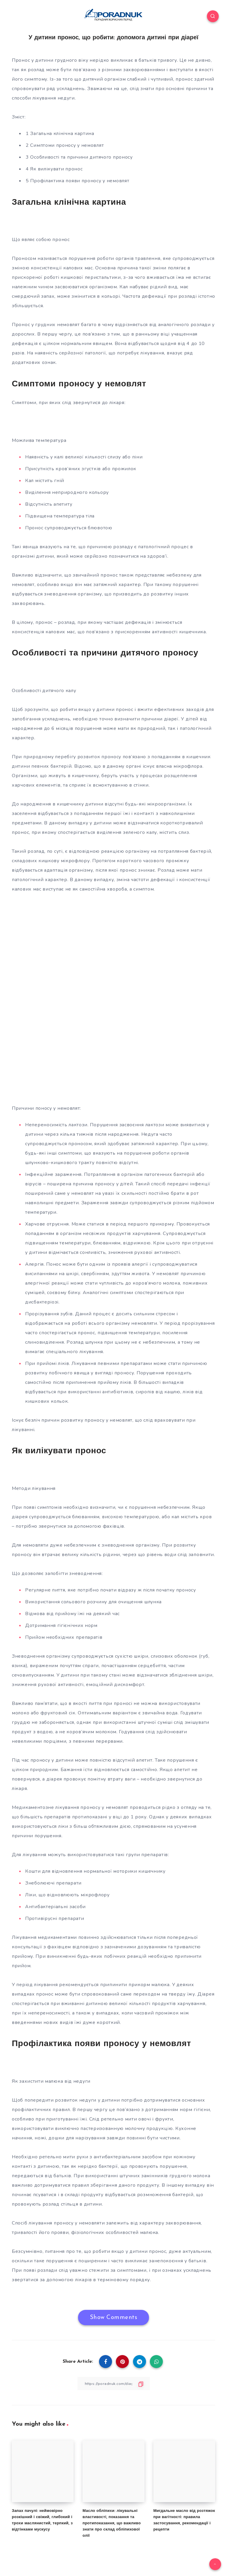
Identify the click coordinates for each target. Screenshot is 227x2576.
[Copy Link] (113, 2383)
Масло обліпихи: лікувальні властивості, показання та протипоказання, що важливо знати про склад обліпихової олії (111, 2523)
